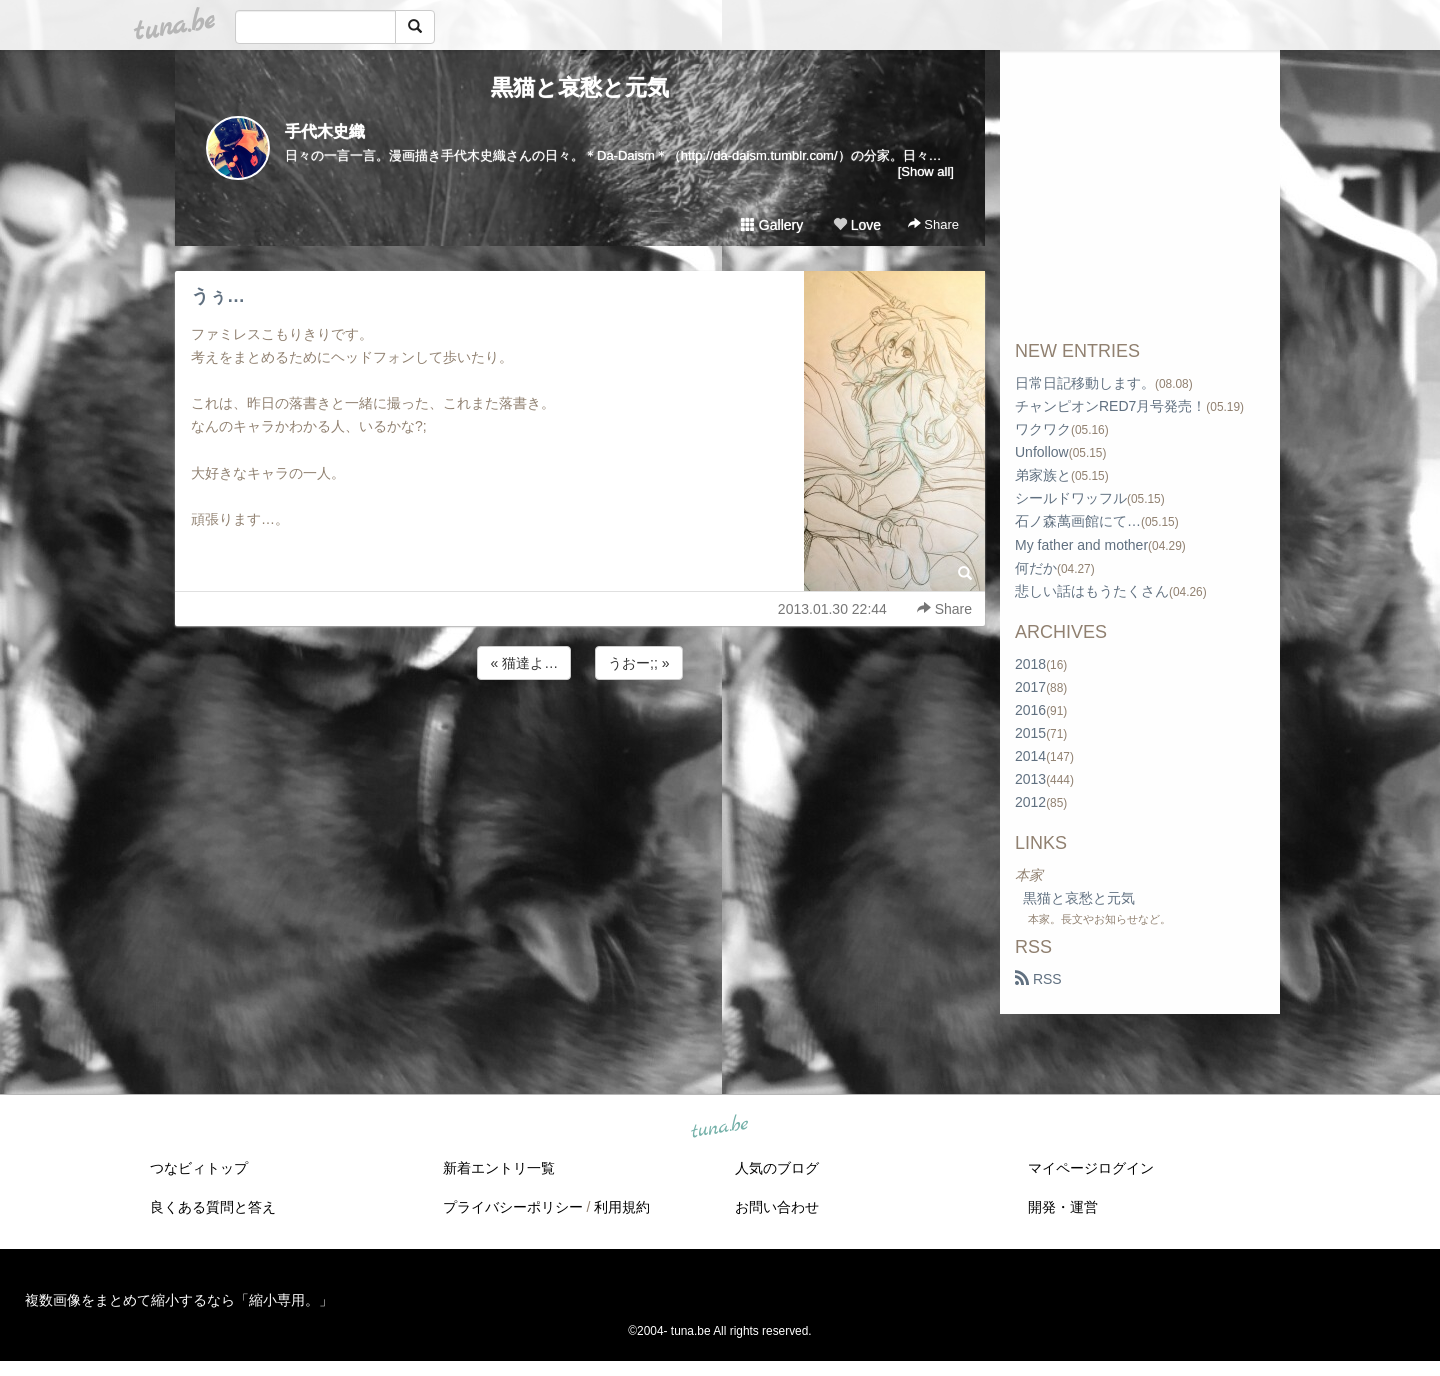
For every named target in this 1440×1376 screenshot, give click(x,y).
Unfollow (1042, 452)
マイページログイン (1091, 1168)
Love (857, 225)
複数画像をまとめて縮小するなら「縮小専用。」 (179, 1300)
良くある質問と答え (213, 1207)
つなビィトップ (199, 1168)
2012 (1030, 802)
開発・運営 (1063, 1207)
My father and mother (1081, 545)
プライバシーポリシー (513, 1207)
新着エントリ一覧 (499, 1168)
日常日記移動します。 (1085, 383)
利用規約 (622, 1207)
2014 (1030, 756)
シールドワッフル (1071, 498)
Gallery (772, 225)
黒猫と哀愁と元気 (580, 87)
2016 (1030, 710)
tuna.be (719, 1128)
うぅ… (218, 296)
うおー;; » (638, 663)
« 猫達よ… (524, 663)
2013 (1030, 779)
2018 (1030, 664)
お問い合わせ (777, 1207)
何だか (1036, 568)
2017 (1030, 687)
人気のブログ (777, 1168)
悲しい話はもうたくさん (1092, 591)
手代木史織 (325, 131)
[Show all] (926, 171)
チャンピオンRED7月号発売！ (1110, 406)
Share (933, 224)
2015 (1030, 733)
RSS (1038, 979)
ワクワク (1043, 429)
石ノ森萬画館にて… (1078, 521)
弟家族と (1043, 475)
